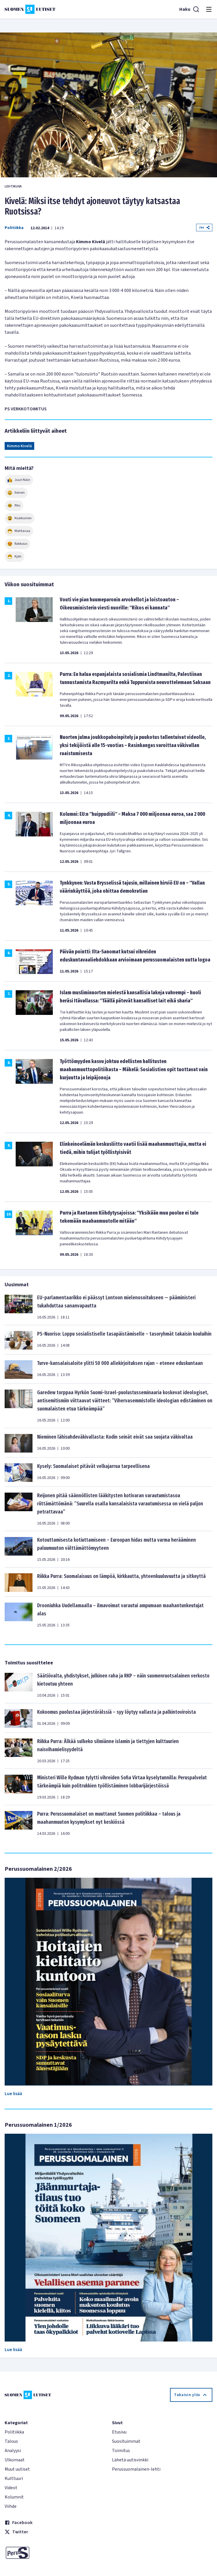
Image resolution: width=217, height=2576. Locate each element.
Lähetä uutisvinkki (130, 2460)
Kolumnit (14, 2497)
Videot (11, 2488)
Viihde (11, 2506)
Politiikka (14, 228)
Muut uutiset (17, 2469)
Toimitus (121, 2450)
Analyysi (13, 2450)
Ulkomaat (15, 2460)
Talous (11, 2441)
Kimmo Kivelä (19, 446)
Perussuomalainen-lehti (136, 2469)
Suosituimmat (126, 2441)
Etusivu (119, 2432)
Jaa (204, 227)
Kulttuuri (14, 2478)
